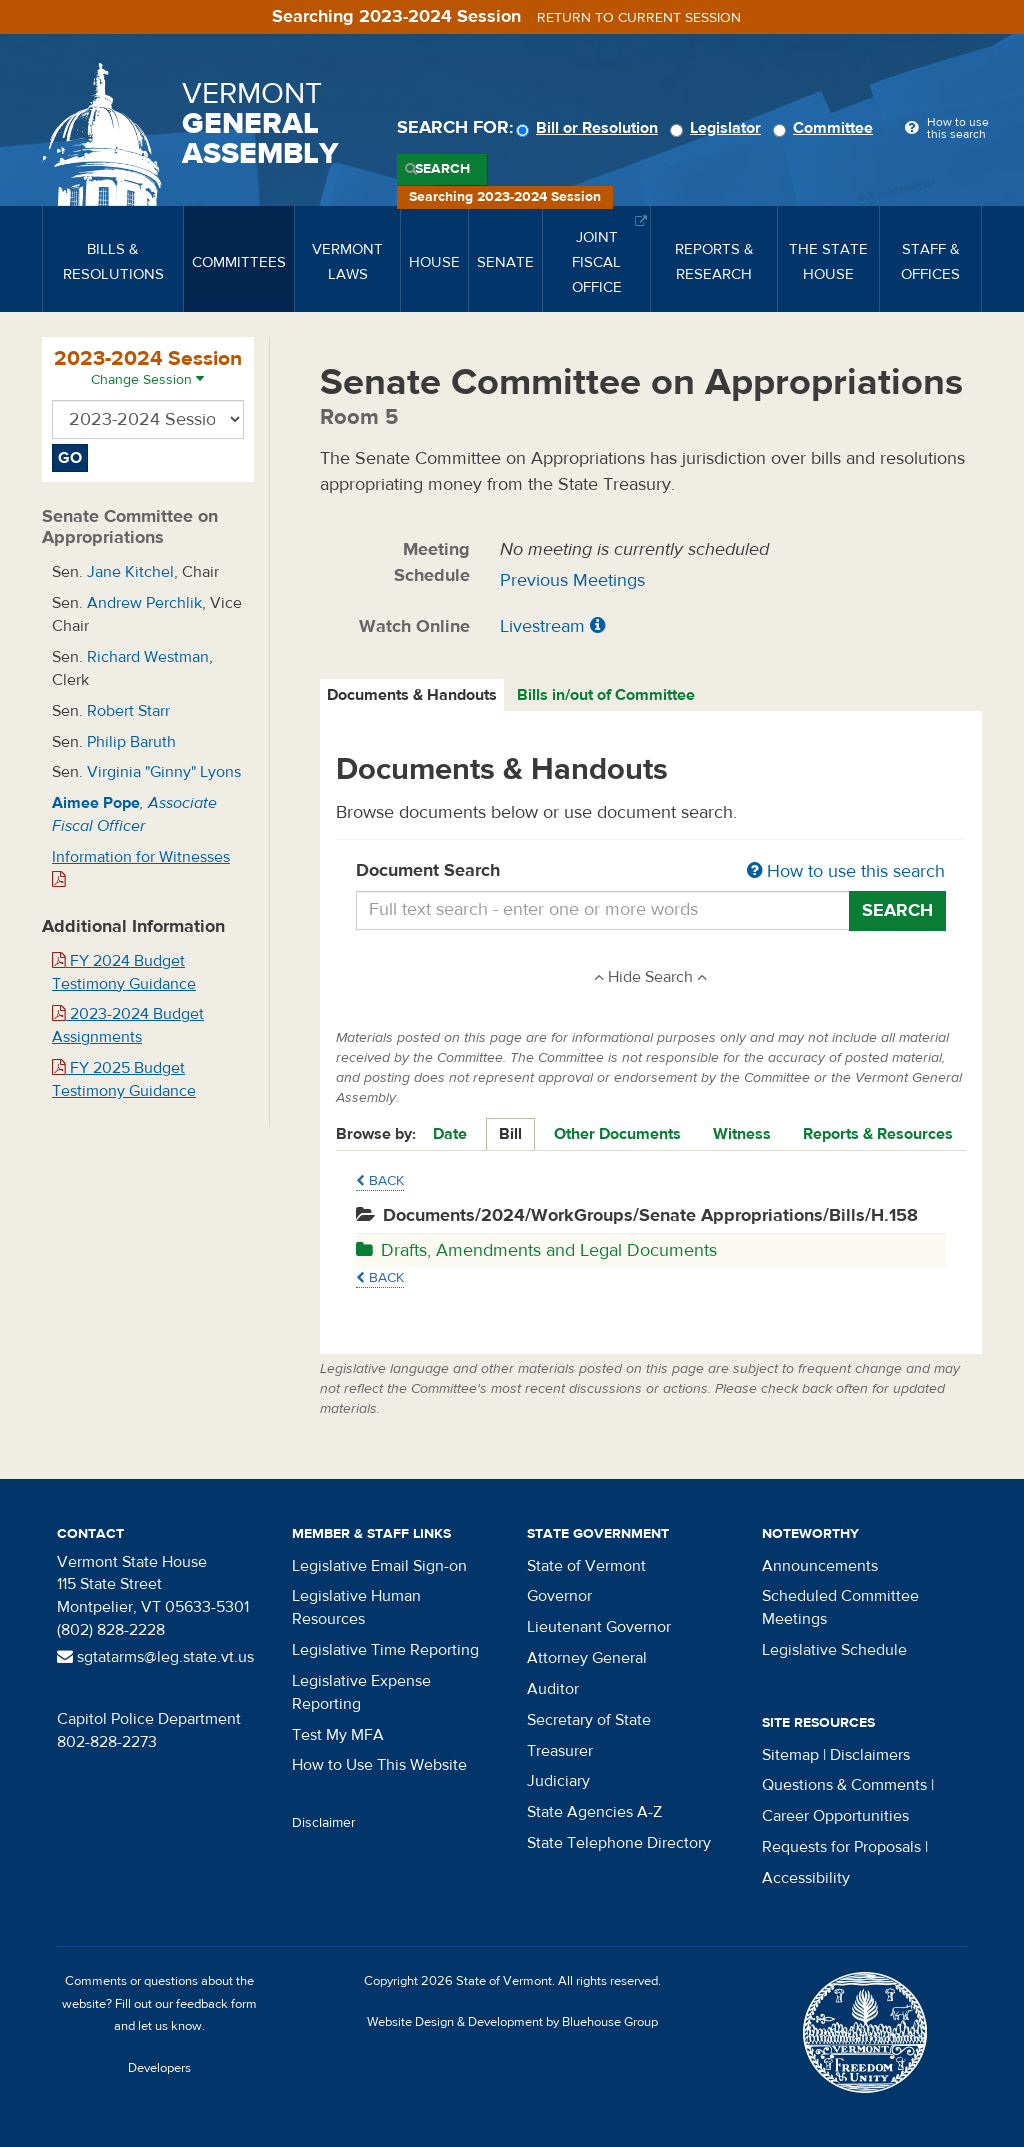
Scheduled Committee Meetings (840, 1607)
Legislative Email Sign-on (379, 1566)
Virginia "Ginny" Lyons (164, 772)
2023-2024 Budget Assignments (128, 1025)
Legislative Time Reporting (385, 1650)
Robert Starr (128, 711)
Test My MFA (338, 1735)
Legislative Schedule (834, 1650)
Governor (559, 1596)
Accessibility (806, 1878)
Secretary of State (589, 1720)
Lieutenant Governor (599, 1627)
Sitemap (790, 1755)
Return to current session (639, 18)
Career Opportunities (835, 1816)
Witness (742, 1134)
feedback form (216, 2004)
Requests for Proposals (841, 1847)
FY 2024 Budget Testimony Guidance (124, 972)
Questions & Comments (844, 1785)
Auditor (553, 1689)
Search (442, 169)
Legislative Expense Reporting (361, 1692)
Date (450, 1134)
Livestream (542, 626)
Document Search (651, 872)
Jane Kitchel (130, 572)
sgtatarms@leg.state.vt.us (155, 1657)
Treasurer (560, 1751)
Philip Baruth (131, 742)
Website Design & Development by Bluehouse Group (512, 2022)
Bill (510, 1134)
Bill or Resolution (590, 128)
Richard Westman (148, 657)
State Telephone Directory (619, 1843)
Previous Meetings (572, 580)
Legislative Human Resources (356, 1607)
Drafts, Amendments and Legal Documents (536, 1250)
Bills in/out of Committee (606, 695)
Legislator (718, 128)
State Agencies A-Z (594, 1812)
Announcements (820, 1566)
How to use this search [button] (846, 871)
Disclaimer (324, 1823)
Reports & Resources (878, 1134)
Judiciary (558, 1781)
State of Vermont (586, 1566)
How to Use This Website (379, 1765)
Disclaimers (870, 1755)
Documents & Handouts (412, 695)
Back (380, 1181)
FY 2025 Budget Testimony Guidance (124, 1079)
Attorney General (587, 1658)
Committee (826, 128)
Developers (159, 2068)
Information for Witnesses (141, 867)
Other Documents (617, 1134)
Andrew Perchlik (144, 603)
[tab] (413, 695)
